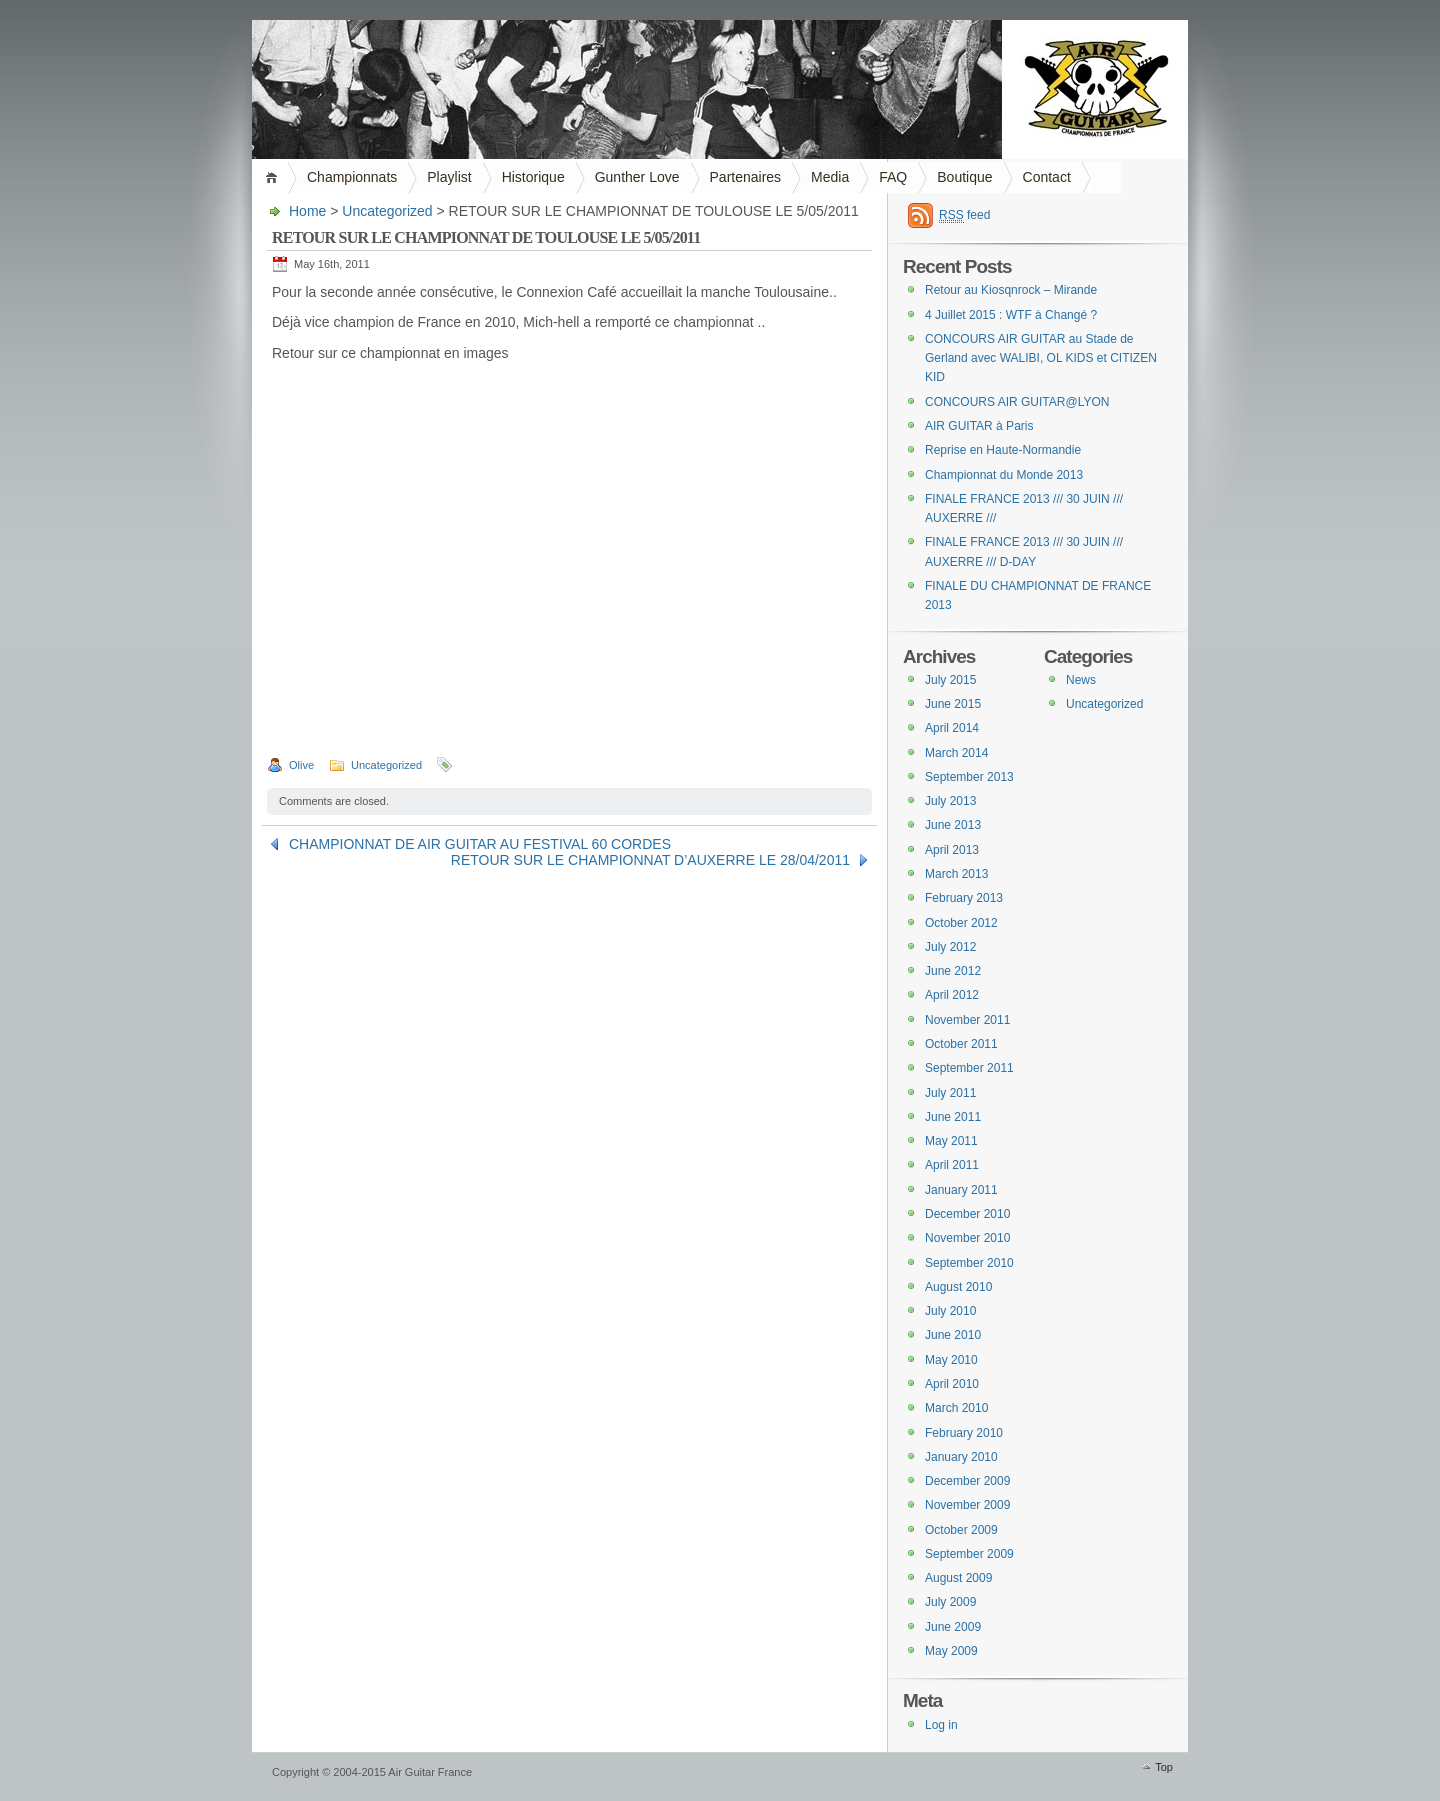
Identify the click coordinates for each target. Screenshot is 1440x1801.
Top (1164, 1767)
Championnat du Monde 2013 (1004, 475)
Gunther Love (637, 177)
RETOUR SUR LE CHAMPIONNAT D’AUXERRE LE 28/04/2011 (650, 860)
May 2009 (951, 1651)
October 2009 (961, 1530)
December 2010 (967, 1214)
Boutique (964, 177)
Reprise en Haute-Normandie (1003, 450)
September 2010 (969, 1263)
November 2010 (967, 1238)
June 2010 (953, 1335)
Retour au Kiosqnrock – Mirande (1011, 290)
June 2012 (953, 971)
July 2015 (950, 680)
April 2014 (952, 728)
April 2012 (952, 995)
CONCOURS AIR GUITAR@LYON (1017, 402)
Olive (301, 765)
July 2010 (950, 1311)
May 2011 (951, 1141)
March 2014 (956, 753)
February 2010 (964, 1433)
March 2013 (956, 874)
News (1081, 680)
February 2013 (964, 898)
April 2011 (952, 1165)
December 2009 (967, 1481)
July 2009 (950, 1602)
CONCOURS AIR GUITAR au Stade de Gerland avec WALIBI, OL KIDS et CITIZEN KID (1041, 358)
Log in (941, 1725)
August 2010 (958, 1287)
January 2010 (961, 1457)
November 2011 (967, 1020)
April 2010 (952, 1384)
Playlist (449, 177)
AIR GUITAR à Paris (979, 426)
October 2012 (961, 923)
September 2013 (969, 777)
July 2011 (950, 1093)
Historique (533, 177)
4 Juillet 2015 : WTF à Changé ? (1011, 315)
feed (964, 215)
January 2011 (961, 1190)
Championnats (352, 177)
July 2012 (950, 947)
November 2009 (967, 1505)
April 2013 (952, 850)
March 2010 (956, 1408)
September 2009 (969, 1554)
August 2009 (958, 1578)
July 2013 (950, 801)
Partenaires (746, 177)
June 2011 (953, 1117)
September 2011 (969, 1068)
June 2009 (953, 1627)
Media (830, 177)
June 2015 (953, 704)
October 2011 (961, 1044)
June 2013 (953, 825)
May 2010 (951, 1360)
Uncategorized (387, 211)
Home (274, 177)
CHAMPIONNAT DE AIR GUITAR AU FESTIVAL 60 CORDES (480, 844)
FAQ (893, 177)
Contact (1047, 177)
